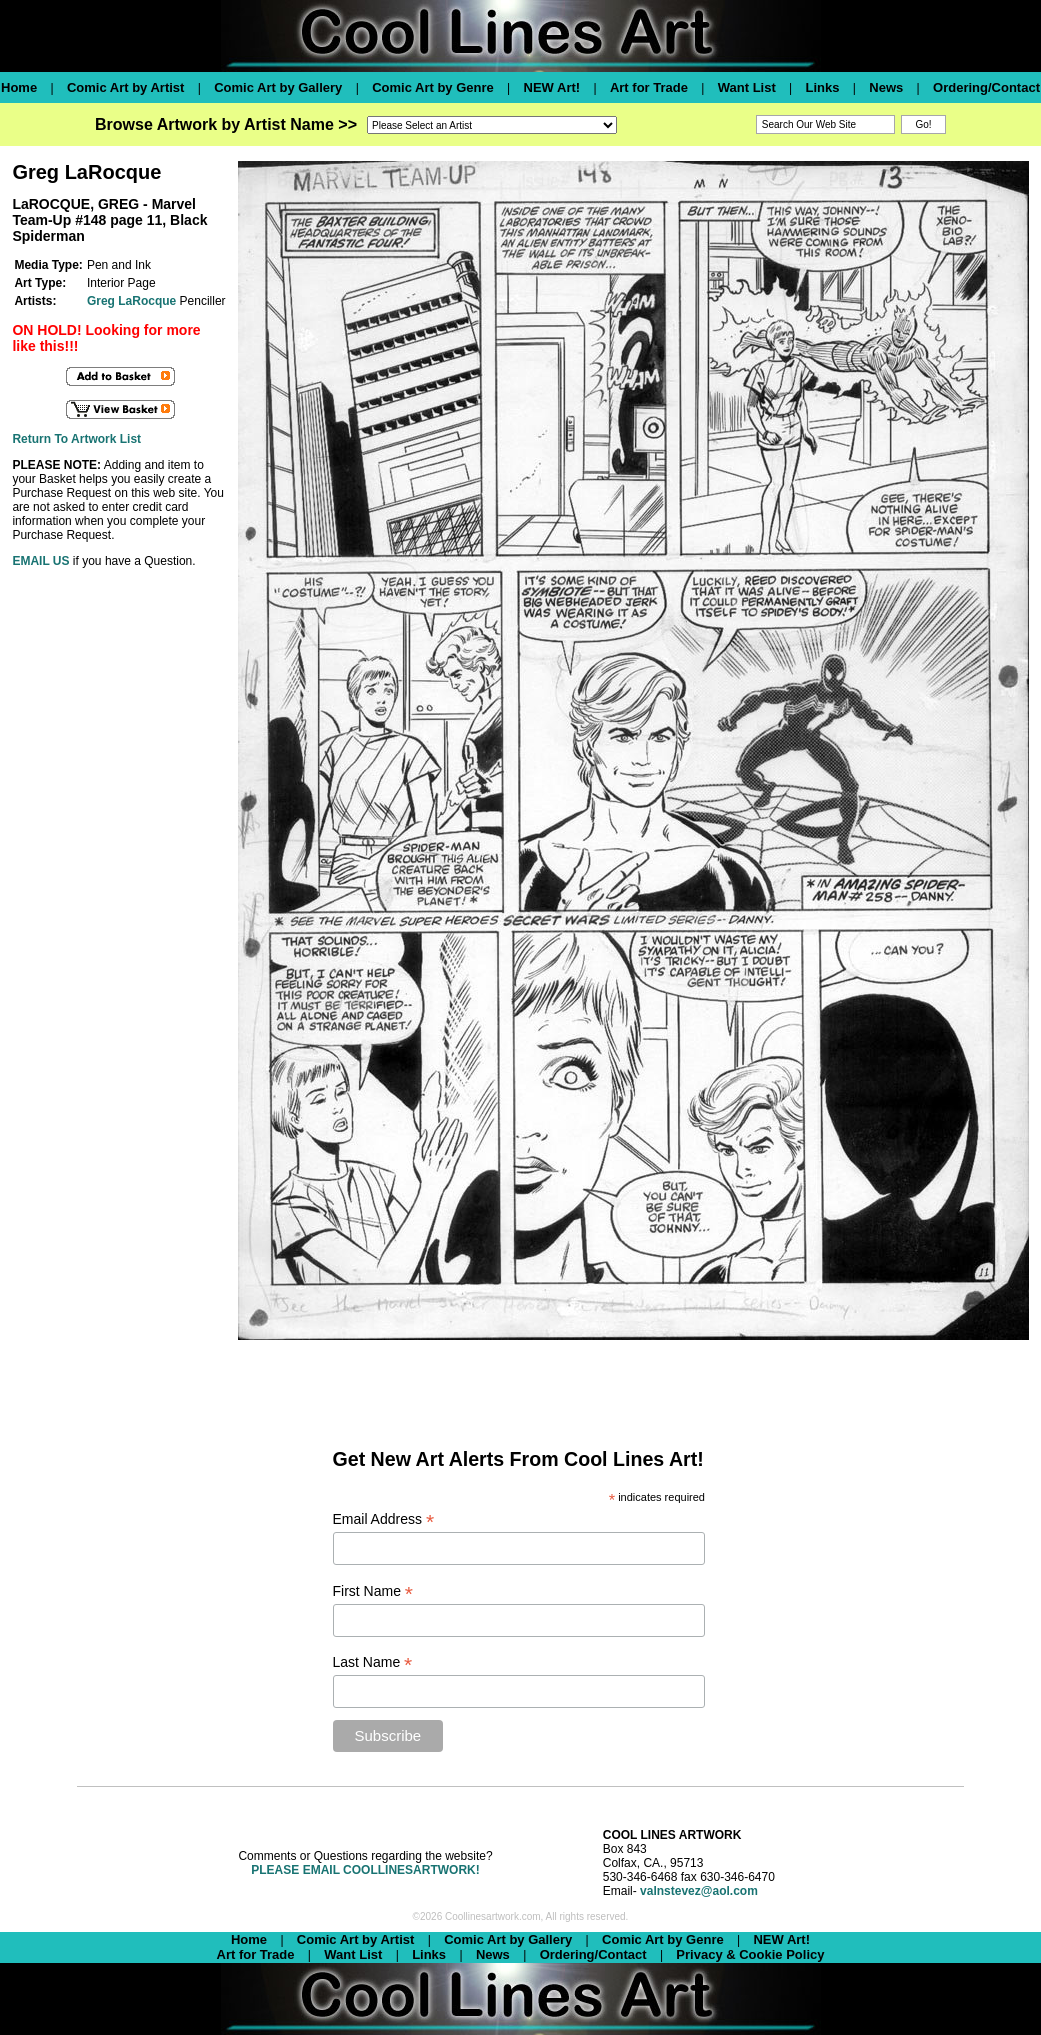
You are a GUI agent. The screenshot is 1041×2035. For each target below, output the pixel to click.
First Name (373, 1591)
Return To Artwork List (76, 439)
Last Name (373, 1662)
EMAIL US (40, 561)
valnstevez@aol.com (699, 1891)
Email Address (384, 1519)
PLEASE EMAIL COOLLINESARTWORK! (365, 1870)
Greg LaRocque (131, 301)
